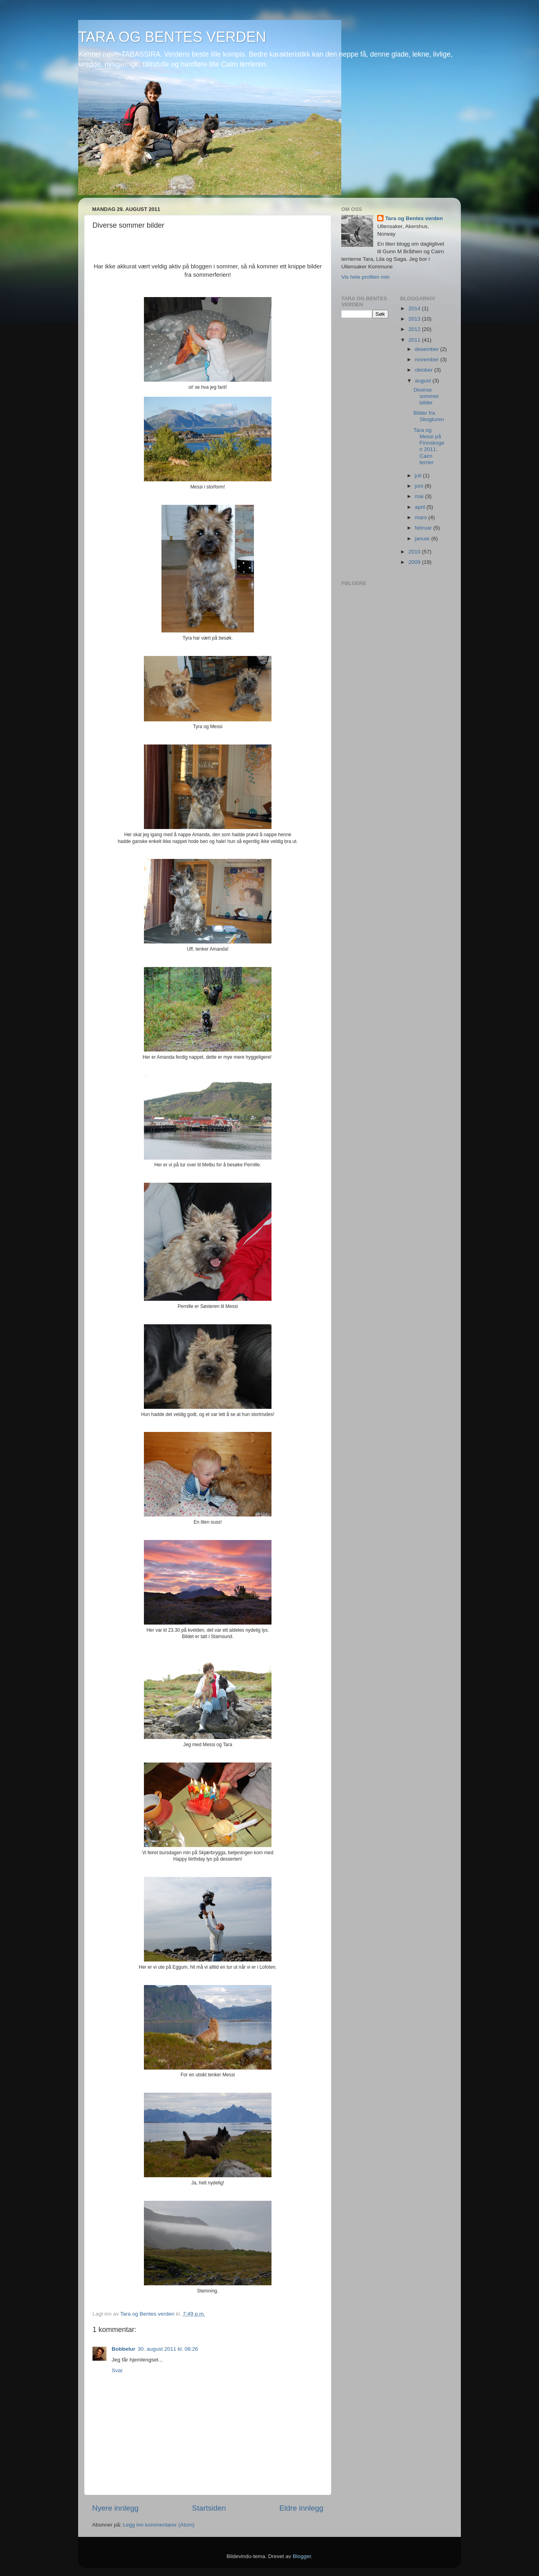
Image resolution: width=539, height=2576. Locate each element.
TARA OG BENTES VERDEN (172, 37)
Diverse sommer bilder (426, 396)
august (424, 381)
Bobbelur (123, 2349)
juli (419, 476)
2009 (415, 562)
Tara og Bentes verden (414, 218)
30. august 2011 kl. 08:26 (168, 2349)
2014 (415, 308)
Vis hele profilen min (365, 277)
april (421, 507)
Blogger (302, 2556)
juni (420, 486)
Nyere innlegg (115, 2508)
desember (428, 349)
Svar (117, 2370)
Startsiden (209, 2508)
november (428, 359)
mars (422, 517)
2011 (415, 340)
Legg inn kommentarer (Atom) (158, 2525)
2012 (415, 329)
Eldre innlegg (301, 2508)
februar (424, 528)
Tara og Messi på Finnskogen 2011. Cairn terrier (428, 446)
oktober (425, 370)
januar (423, 539)
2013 (415, 319)
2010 (415, 552)
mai (420, 496)
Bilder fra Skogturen (428, 416)
